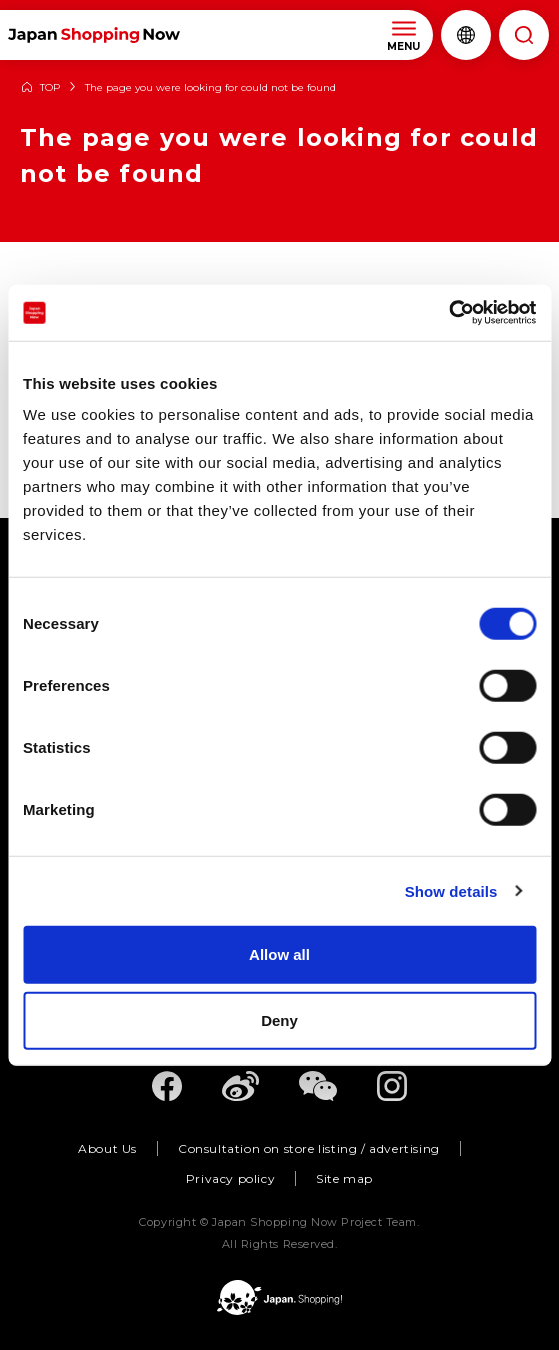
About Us (107, 1148)
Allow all (279, 954)
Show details (451, 890)
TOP (50, 88)
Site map (344, 1178)
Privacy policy (230, 1178)
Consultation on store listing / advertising (309, 1148)
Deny (279, 1019)
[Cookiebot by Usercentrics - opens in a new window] (448, 313)
